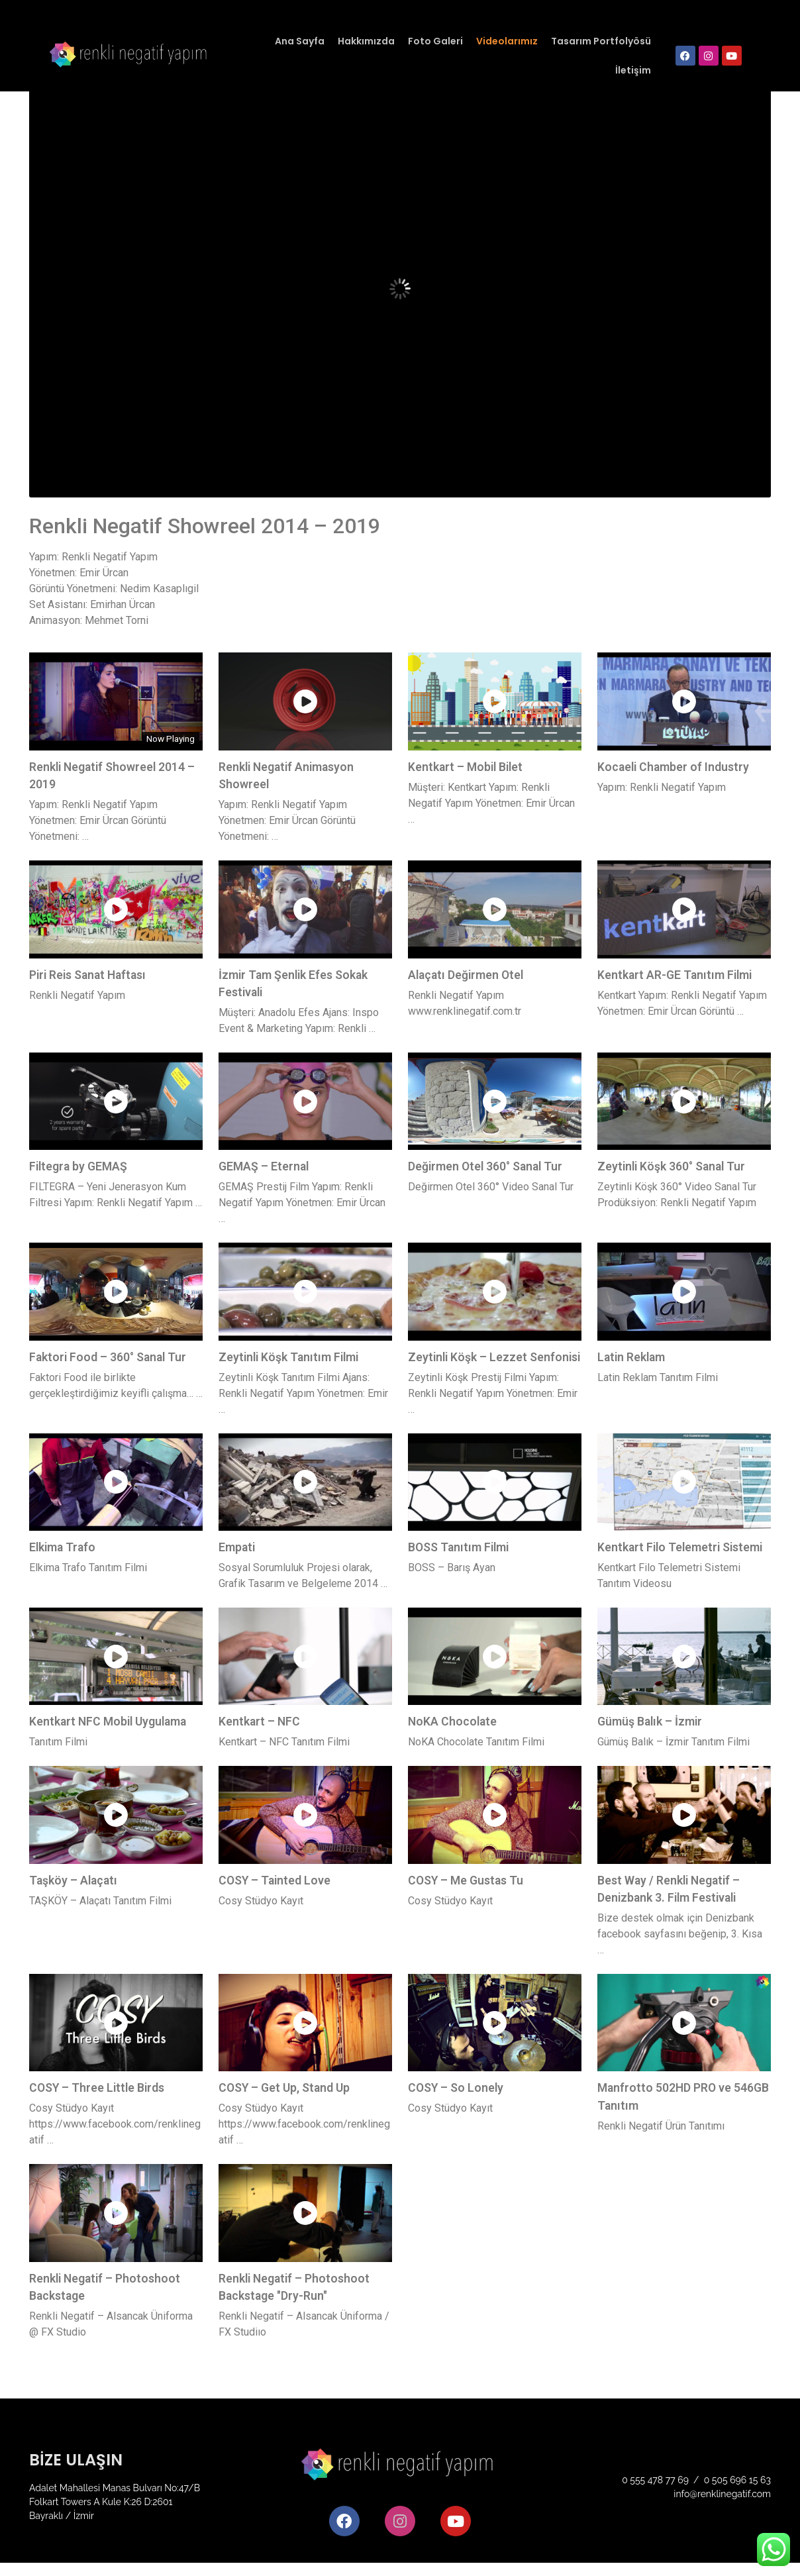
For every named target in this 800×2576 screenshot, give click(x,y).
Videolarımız (507, 41)
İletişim (633, 70)
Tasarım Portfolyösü (601, 41)
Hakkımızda (366, 41)
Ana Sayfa (300, 41)
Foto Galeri (435, 41)
